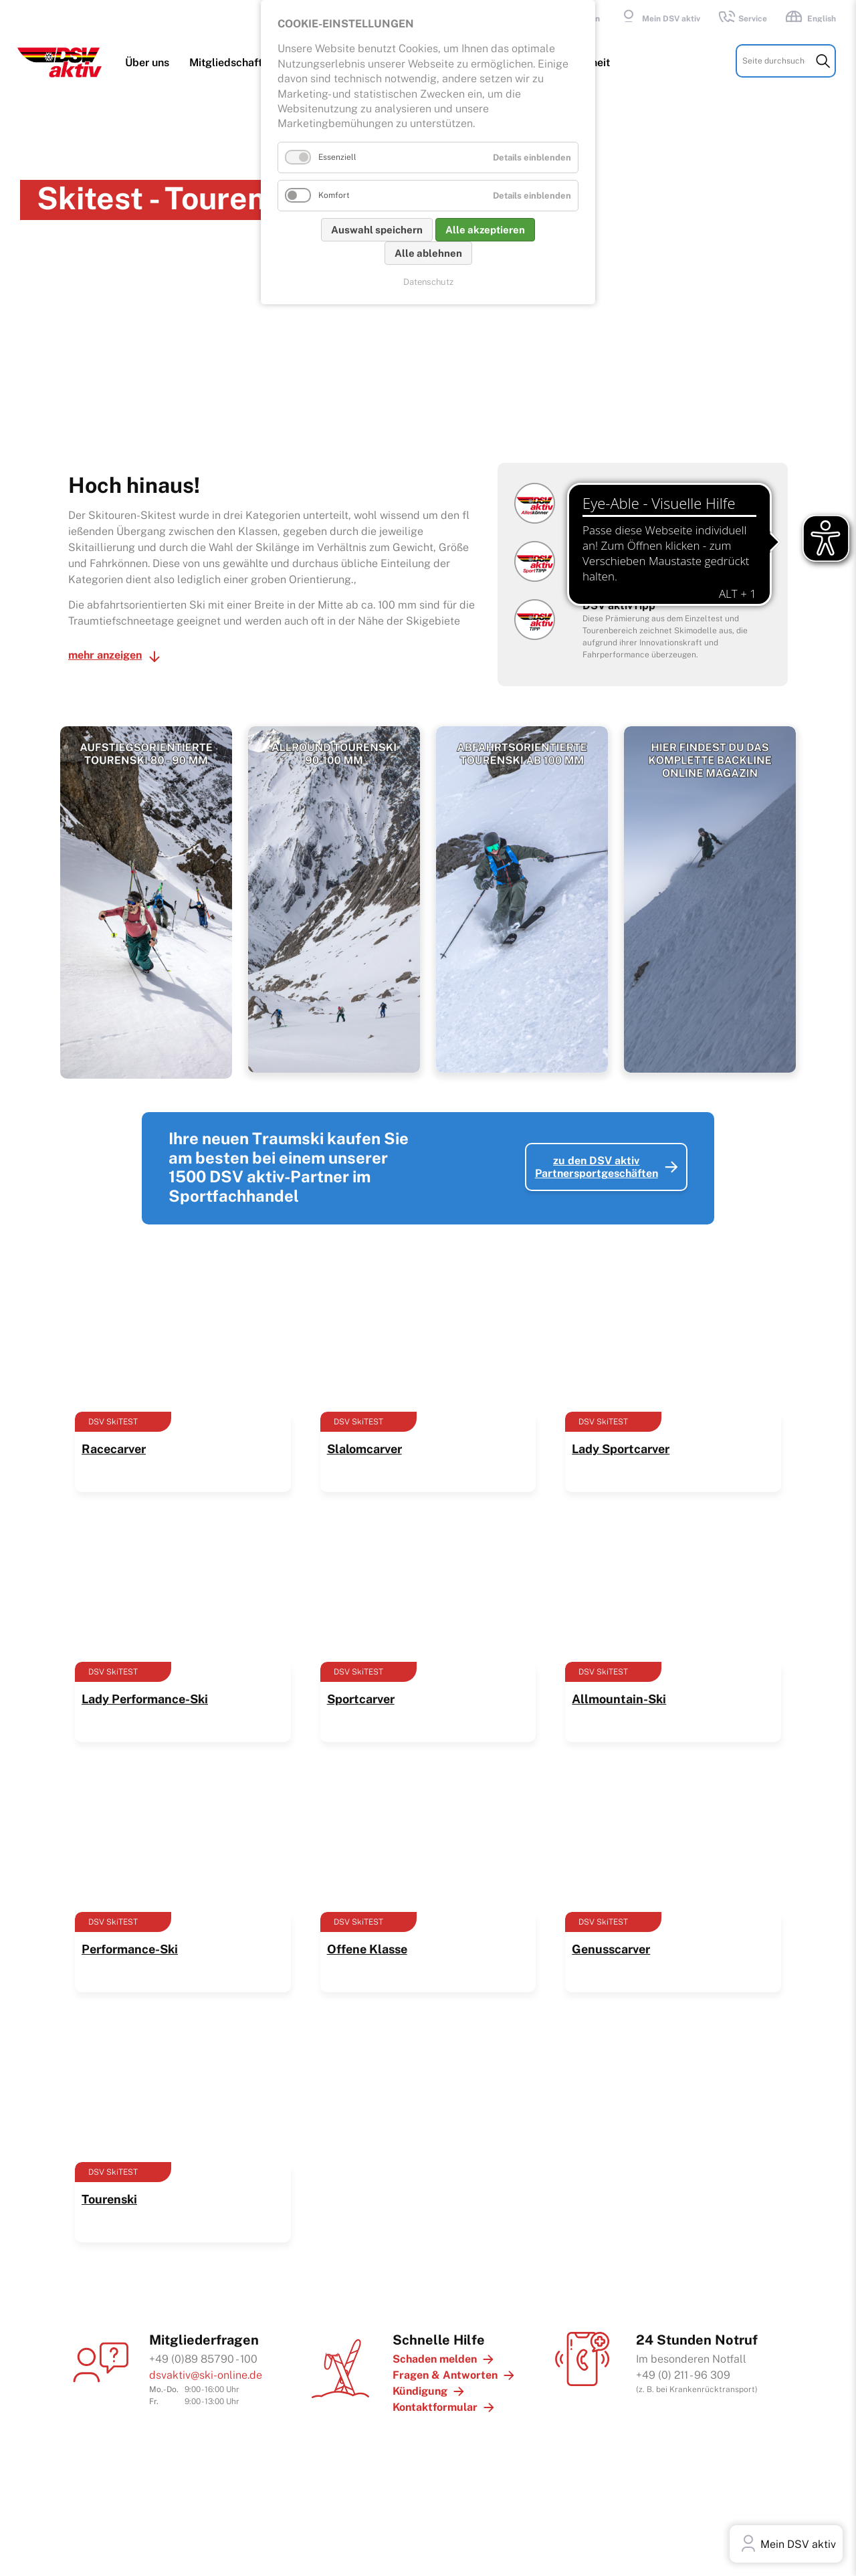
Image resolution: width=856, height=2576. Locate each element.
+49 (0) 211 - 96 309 (683, 2364)
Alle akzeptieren (485, 229)
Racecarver (114, 1438)
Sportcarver (361, 1688)
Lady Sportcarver (620, 1438)
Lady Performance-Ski (145, 1688)
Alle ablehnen (428, 253)
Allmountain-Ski (619, 1688)
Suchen (823, 73)
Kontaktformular (435, 2396)
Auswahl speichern (377, 229)
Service (742, 19)
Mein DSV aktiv (658, 19)
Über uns (150, 74)
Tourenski (109, 2188)
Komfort (334, 195)
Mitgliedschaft (228, 74)
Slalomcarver (364, 1438)
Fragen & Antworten (445, 2364)
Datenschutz (428, 282)
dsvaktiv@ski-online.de (205, 2364)
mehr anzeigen (105, 644)
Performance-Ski (130, 1938)
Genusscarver (611, 1938)
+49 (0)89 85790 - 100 (203, 2348)
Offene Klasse (367, 1938)
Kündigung (420, 2380)
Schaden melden (435, 2348)
